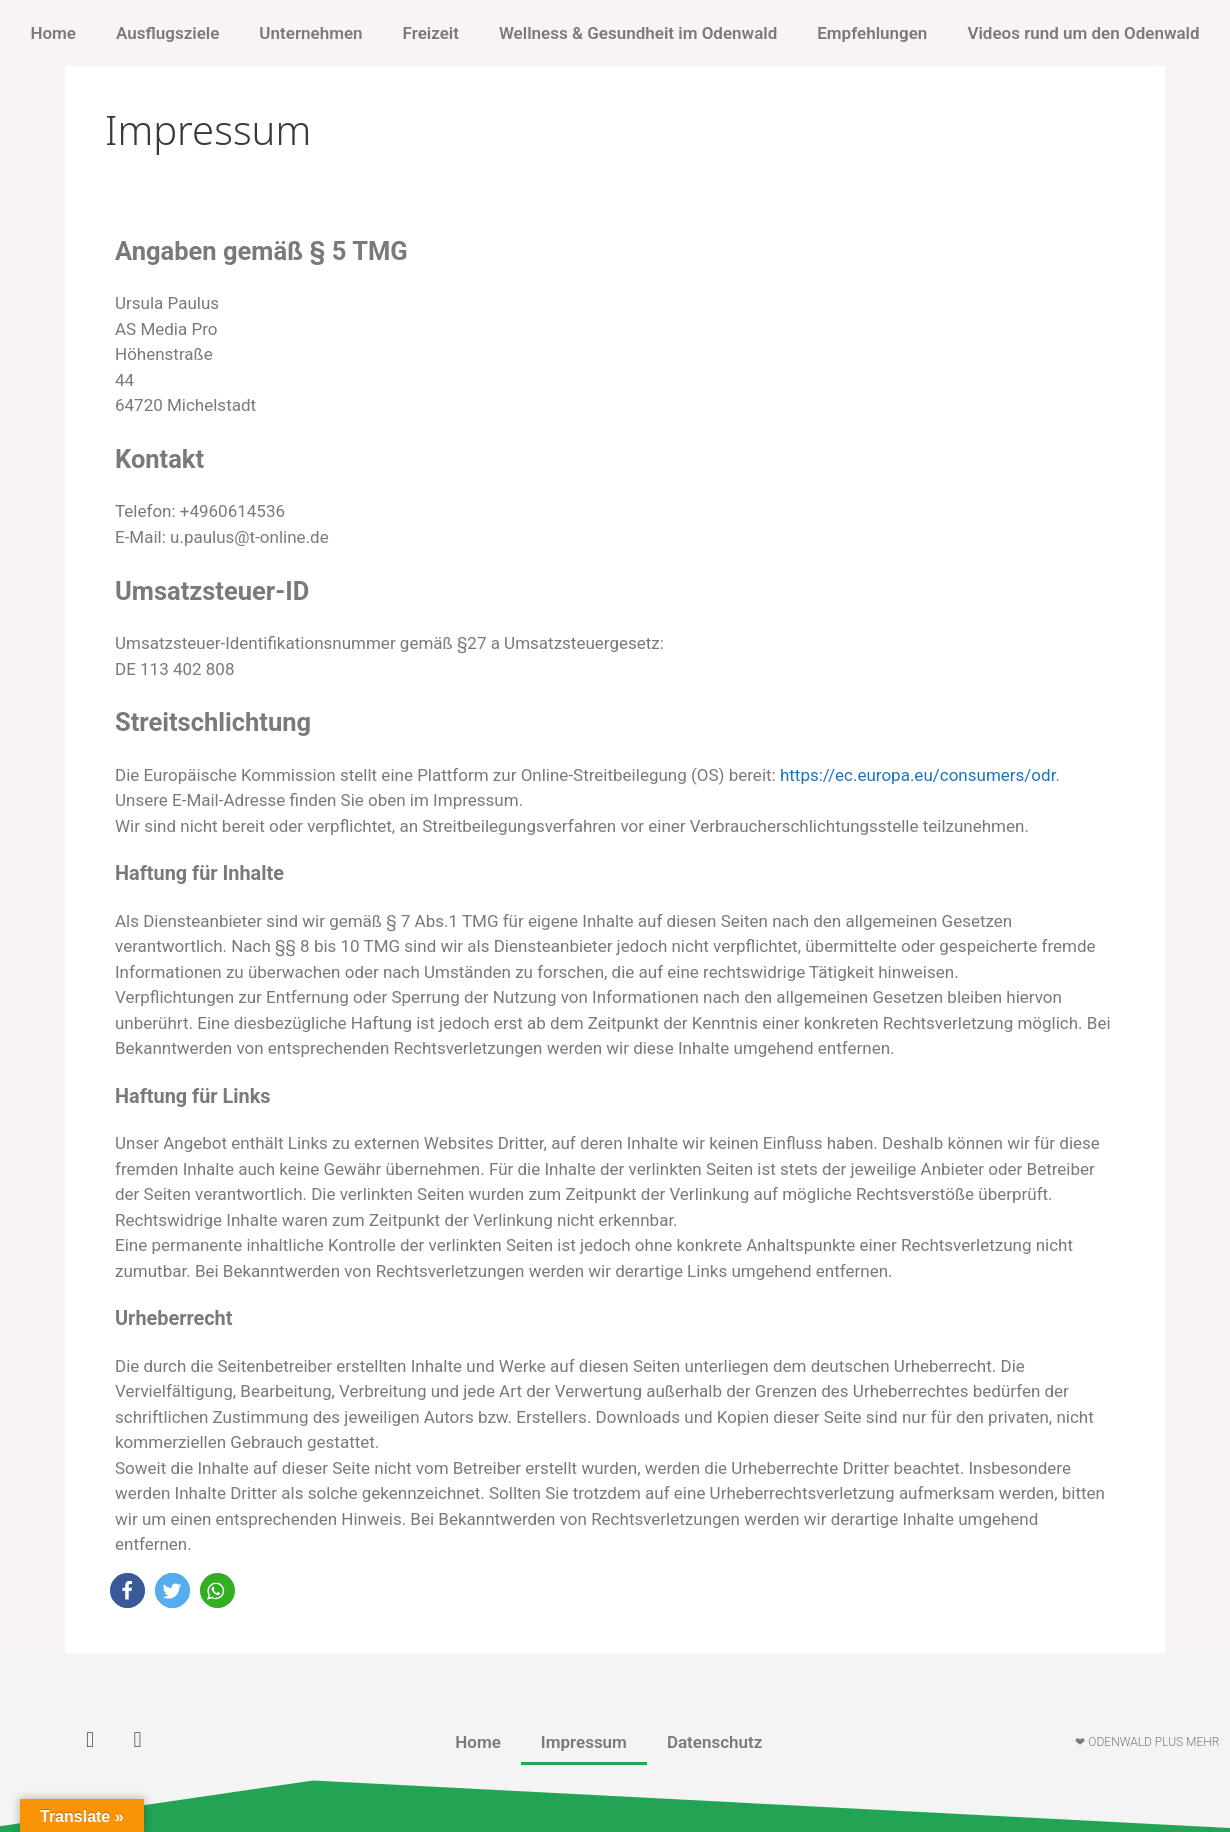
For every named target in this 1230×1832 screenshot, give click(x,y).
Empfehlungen (872, 33)
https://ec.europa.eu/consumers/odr (917, 775)
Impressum (584, 1742)
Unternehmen (310, 33)
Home (53, 33)
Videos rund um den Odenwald (1083, 33)
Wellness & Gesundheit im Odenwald (638, 33)
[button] (127, 1590)
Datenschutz (714, 1742)
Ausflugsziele (167, 33)
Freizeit (431, 33)
